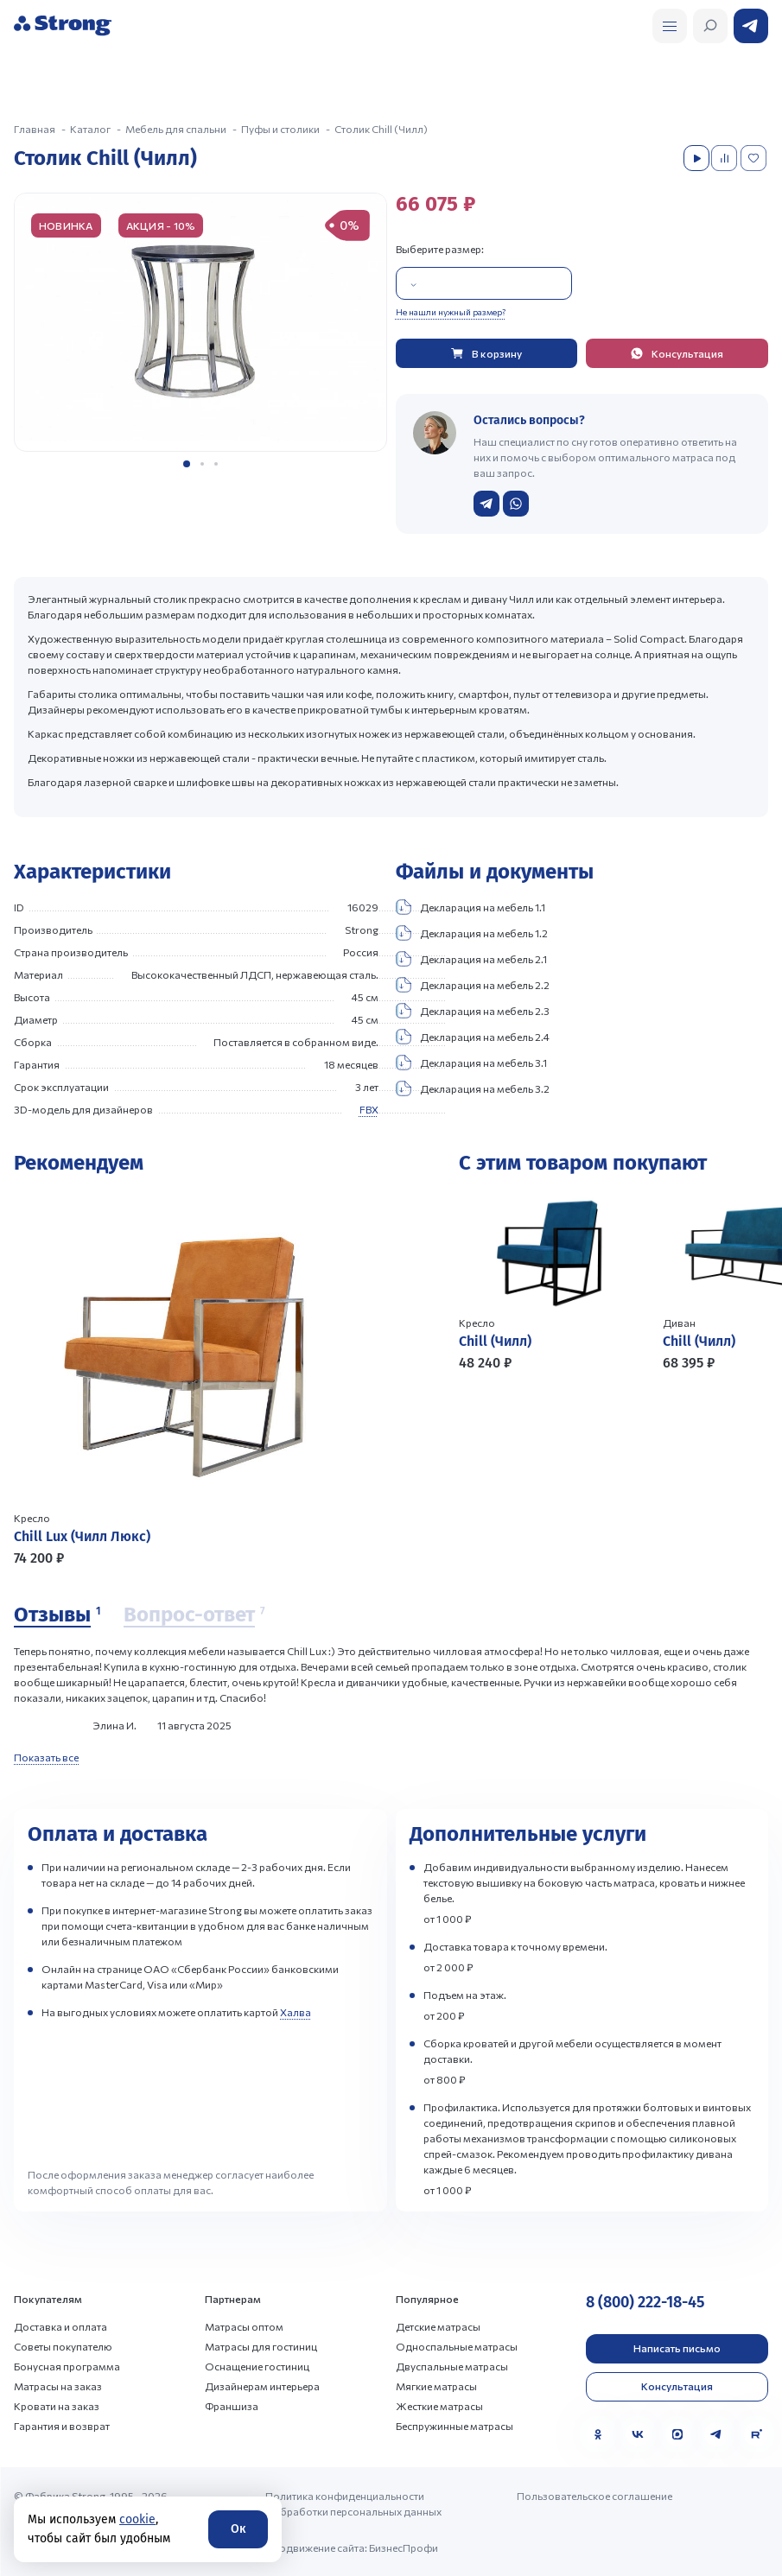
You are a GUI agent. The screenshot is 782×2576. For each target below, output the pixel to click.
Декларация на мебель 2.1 (471, 959)
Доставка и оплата (60, 2326)
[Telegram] (716, 2434)
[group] (200, 322)
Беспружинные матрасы (454, 2426)
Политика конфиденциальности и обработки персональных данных (353, 2503)
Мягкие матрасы (436, 2386)
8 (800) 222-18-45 (645, 2302)
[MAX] (677, 2434)
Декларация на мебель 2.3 (473, 1010)
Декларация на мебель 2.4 (473, 1036)
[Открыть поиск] (669, 26)
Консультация (677, 2386)
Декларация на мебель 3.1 (471, 1062)
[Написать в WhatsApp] (516, 504)
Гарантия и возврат (62, 2426)
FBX (368, 1109)
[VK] (638, 2434)
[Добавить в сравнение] (726, 158)
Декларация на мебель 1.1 (470, 907)
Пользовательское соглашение (594, 2496)
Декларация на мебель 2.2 (473, 985)
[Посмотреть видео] (696, 158)
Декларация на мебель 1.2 (472, 933)
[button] (186, 463)
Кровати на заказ (56, 2406)
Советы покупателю (63, 2346)
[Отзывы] (57, 1615)
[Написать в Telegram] (486, 504)
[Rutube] (756, 2434)
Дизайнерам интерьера (262, 2386)
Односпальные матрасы (457, 2346)
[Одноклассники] (598, 2434)
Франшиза (231, 2406)
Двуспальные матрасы (452, 2366)
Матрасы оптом (244, 2326)
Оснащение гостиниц (257, 2366)
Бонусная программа (67, 2366)
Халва (295, 2012)
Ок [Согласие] (238, 2529)
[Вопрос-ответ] (194, 1615)
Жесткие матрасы (439, 2406)
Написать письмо (677, 2348)
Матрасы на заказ (58, 2386)
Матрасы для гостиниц (261, 2346)
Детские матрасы (438, 2326)
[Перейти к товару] (200, 1379)
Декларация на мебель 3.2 (473, 1088)
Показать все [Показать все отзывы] (46, 1757)
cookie (137, 2519)
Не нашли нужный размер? (450, 312)
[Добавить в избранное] (755, 158)
